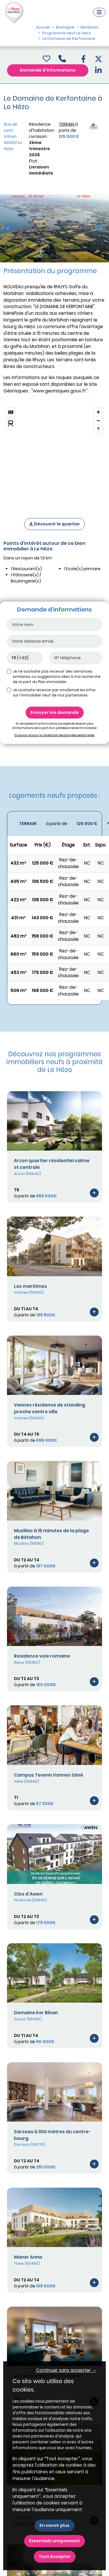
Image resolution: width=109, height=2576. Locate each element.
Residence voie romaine (42, 1656)
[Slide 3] (52, 255)
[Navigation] (99, 12)
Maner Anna (28, 2257)
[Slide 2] (46, 255)
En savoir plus (54, 2525)
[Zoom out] (98, 420)
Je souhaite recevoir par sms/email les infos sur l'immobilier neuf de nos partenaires (54, 692)
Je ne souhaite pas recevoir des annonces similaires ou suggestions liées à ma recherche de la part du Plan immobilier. (57, 676)
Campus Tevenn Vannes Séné (48, 1775)
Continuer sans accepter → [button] (66, 2370)
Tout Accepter (55, 2556)
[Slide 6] (68, 255)
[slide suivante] (101, 228)
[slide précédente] (8, 228)
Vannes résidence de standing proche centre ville (49, 1408)
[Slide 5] (63, 255)
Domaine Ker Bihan (36, 2013)
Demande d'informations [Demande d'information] (48, 70)
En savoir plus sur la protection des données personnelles (54, 735)
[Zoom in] (98, 412)
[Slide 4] (57, 255)
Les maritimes (30, 1286)
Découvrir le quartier (54, 524)
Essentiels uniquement (54, 2541)
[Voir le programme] (94, 1193)
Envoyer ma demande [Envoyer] (55, 712)
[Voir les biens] (54, 824)
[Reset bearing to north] (98, 429)
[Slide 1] (41, 256)
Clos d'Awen (28, 1894)
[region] (54, 455)
